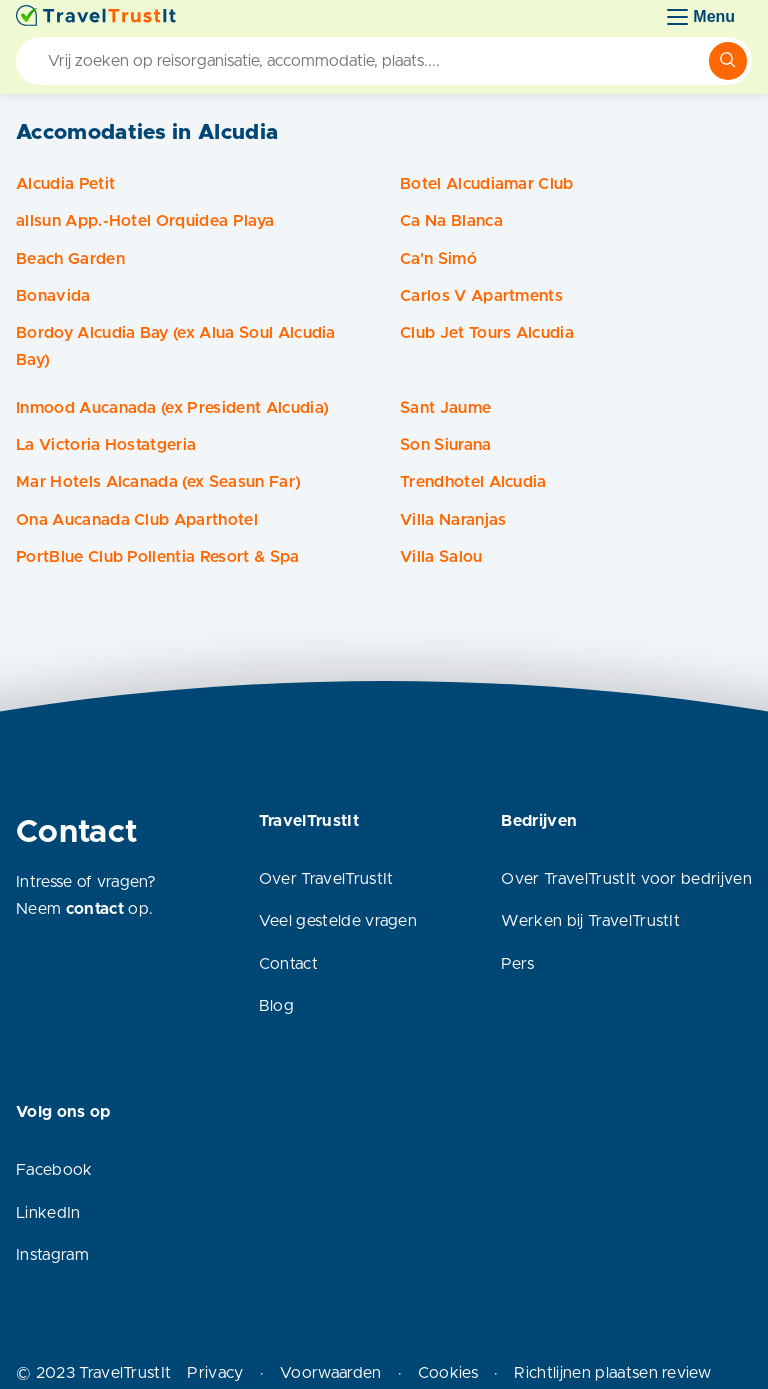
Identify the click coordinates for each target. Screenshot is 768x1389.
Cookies (448, 1373)
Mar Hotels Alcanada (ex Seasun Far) (158, 482)
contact (95, 909)
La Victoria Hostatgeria (106, 445)
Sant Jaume (445, 408)
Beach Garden (70, 259)
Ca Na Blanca (451, 221)
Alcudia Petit (65, 184)
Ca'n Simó (438, 259)
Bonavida (53, 296)
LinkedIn (48, 1213)
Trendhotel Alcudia (473, 482)
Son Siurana (446, 445)
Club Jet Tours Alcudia (487, 333)
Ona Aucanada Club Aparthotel (137, 520)
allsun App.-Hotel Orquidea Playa (145, 221)
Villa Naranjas (453, 520)
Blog (276, 1006)
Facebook (54, 1170)
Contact (288, 964)
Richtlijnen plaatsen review (612, 1373)
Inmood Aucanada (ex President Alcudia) (172, 408)
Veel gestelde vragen (338, 921)
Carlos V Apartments (481, 296)
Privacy (215, 1373)
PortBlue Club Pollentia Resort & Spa (158, 557)
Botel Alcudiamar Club (487, 184)
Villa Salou (441, 557)
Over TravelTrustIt (326, 879)
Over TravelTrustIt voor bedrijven (626, 879)
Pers (517, 964)
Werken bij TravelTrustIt (590, 921)
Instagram (52, 1255)
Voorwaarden (331, 1373)
